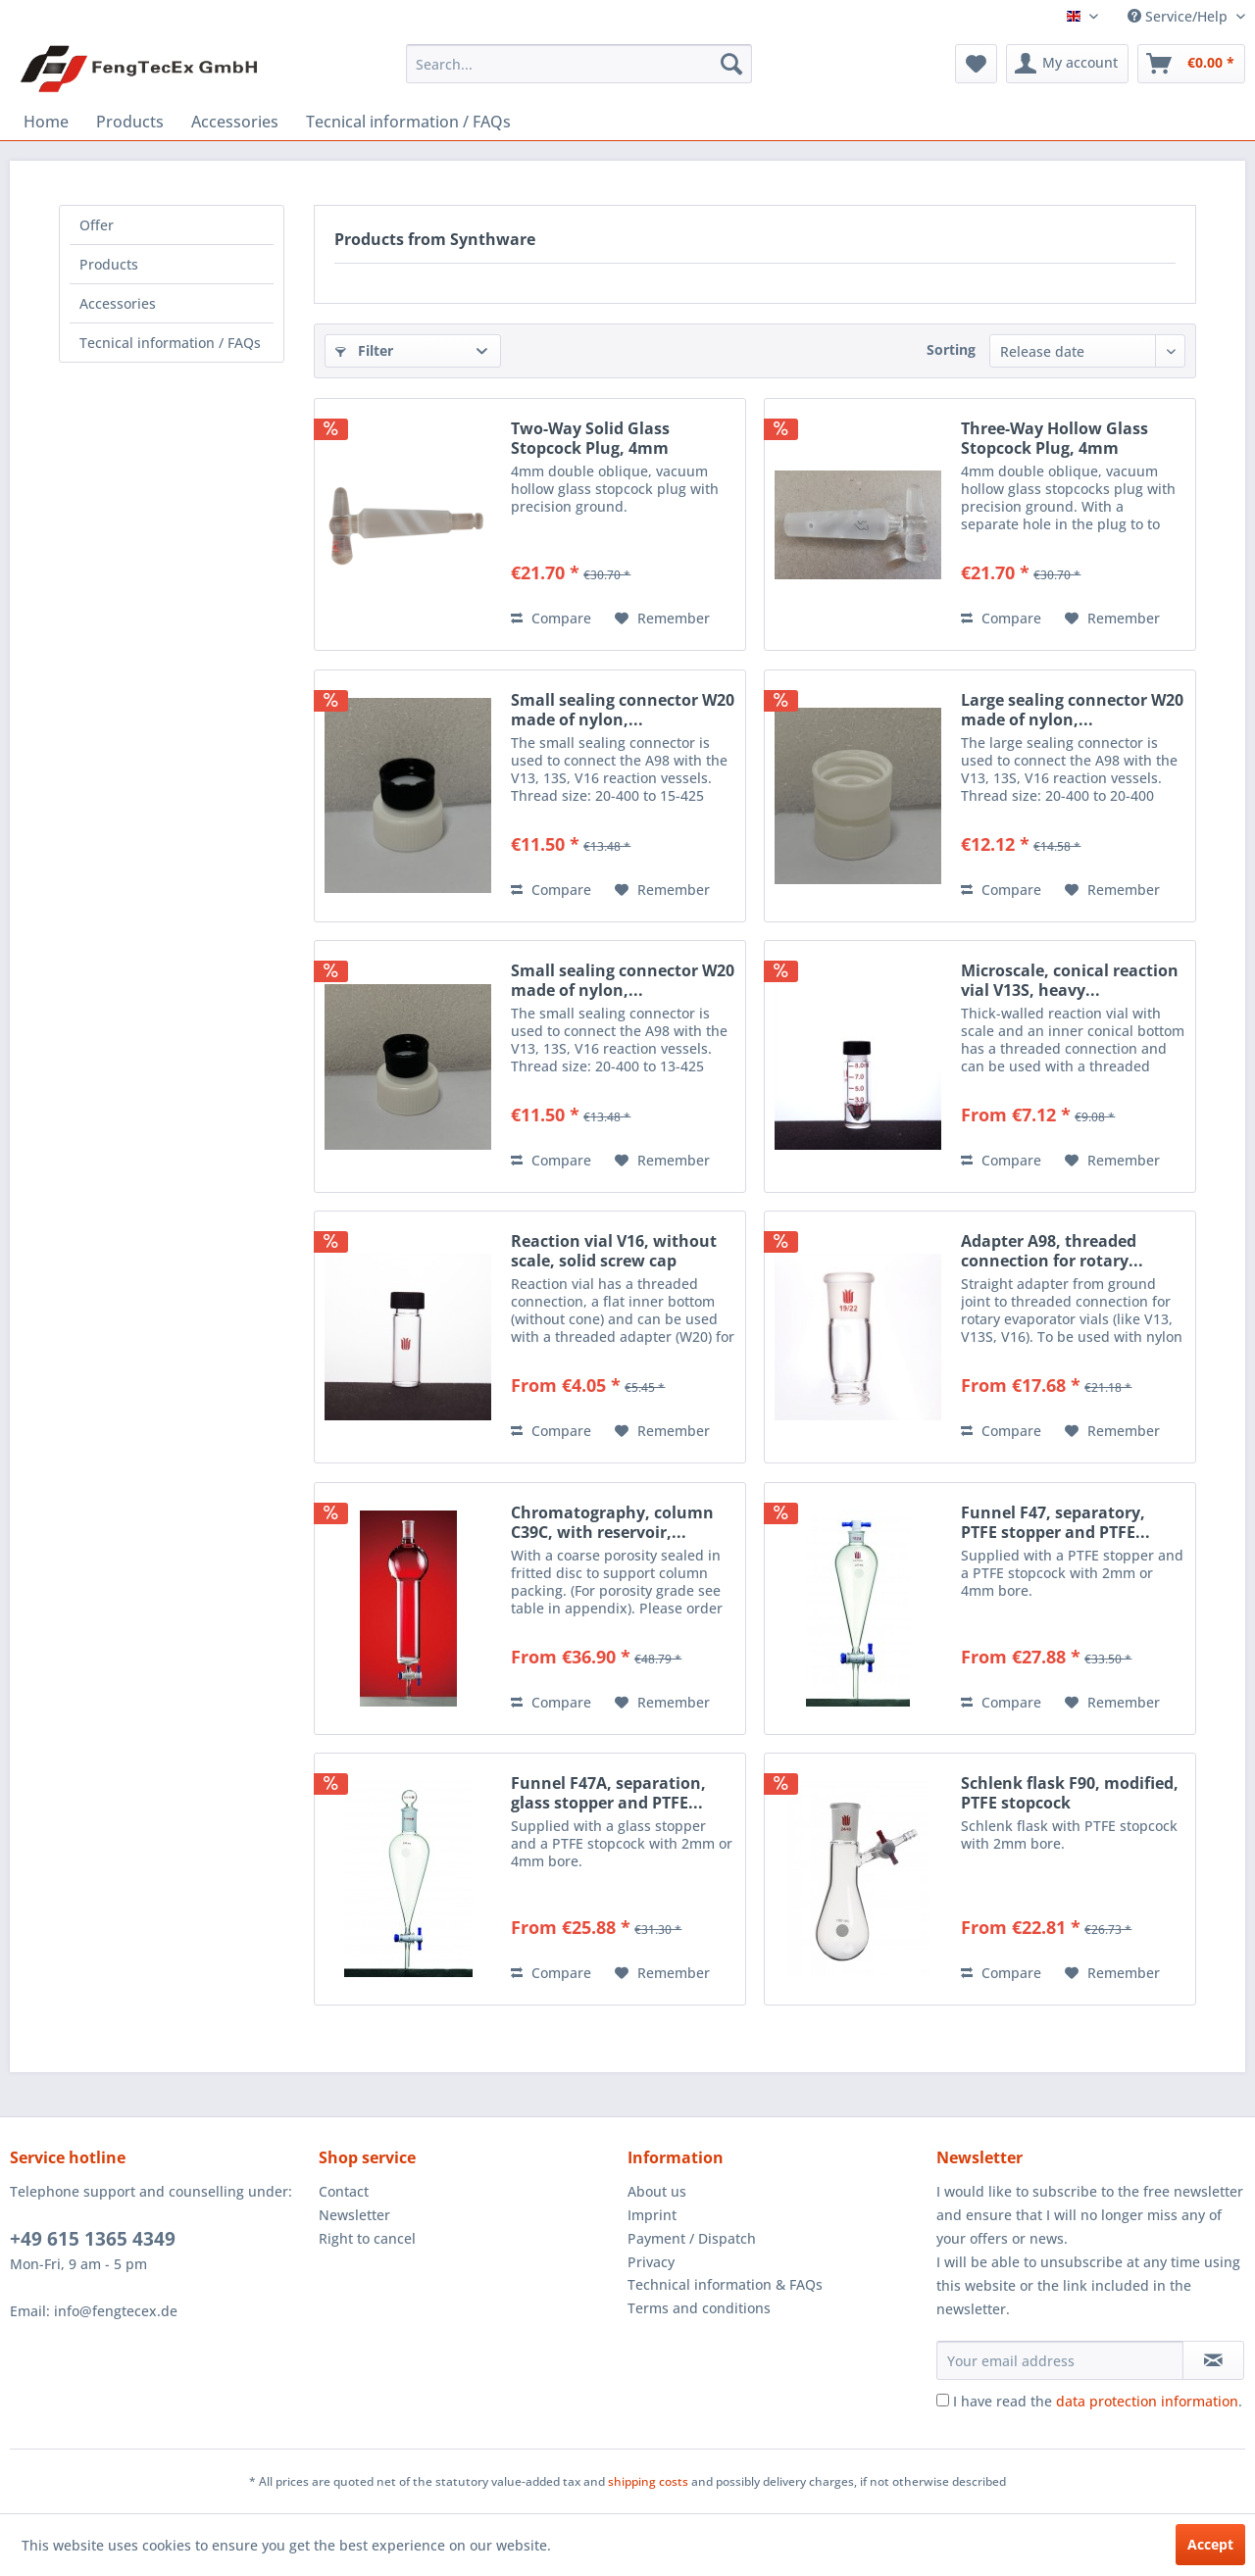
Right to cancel (367, 2238)
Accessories (117, 303)
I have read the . (1097, 2401)
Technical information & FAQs (725, 2284)
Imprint (652, 2214)
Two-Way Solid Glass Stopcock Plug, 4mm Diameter (590, 438)
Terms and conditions (699, 2308)
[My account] (1067, 63)
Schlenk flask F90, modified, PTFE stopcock (1070, 1792)
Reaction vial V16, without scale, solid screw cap (614, 1250)
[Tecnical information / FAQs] (408, 121)
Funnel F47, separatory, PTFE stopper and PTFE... (1055, 1522)
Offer (96, 225)
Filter (364, 350)
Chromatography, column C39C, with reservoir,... (612, 1522)
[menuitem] (579, 63)
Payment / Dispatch (692, 2238)
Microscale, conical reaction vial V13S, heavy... (1070, 980)
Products (108, 264)
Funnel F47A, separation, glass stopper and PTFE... (608, 1792)
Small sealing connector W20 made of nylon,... (622, 709)
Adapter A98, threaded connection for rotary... (1052, 1250)
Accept (1210, 2544)
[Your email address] (1059, 2360)
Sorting (951, 349)
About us (657, 2191)
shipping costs (648, 2481)
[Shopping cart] (1191, 63)
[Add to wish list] (662, 618)
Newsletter (354, 2214)
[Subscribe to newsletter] (1213, 2360)
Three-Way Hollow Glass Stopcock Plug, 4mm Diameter (1054, 438)
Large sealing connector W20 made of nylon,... (1072, 709)
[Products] (129, 121)
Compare (551, 618)
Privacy (651, 2262)
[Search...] (579, 63)
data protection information (1147, 2401)
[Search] (731, 63)
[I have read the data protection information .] (942, 2400)
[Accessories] (234, 121)
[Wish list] (976, 63)
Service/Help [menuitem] (1179, 16)
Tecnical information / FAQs (170, 342)
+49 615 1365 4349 (93, 2239)
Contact (344, 2191)
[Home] (46, 121)
